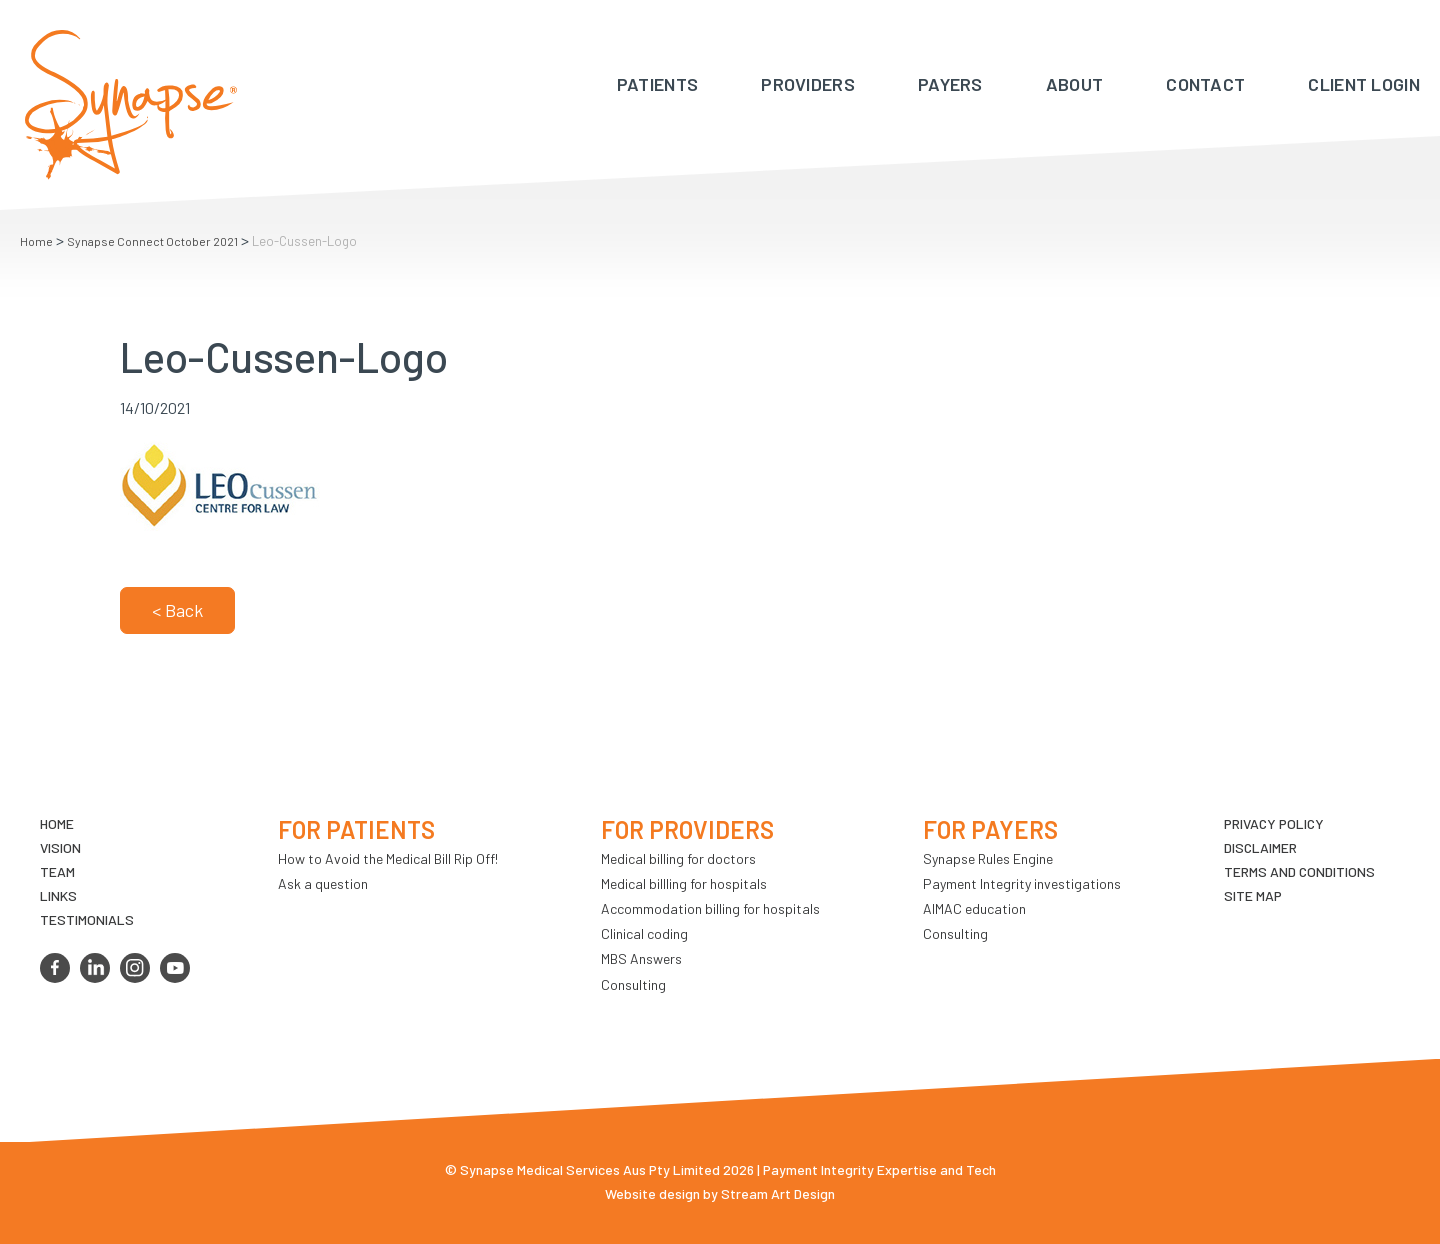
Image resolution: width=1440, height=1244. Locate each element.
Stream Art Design (778, 1193)
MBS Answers (641, 958)
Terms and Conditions (1299, 871)
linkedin (95, 968)
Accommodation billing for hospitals (710, 908)
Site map (1253, 895)
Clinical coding (644, 933)
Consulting (633, 984)
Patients (657, 84)
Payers (950, 84)
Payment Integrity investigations (1022, 883)
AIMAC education (974, 908)
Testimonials (87, 919)
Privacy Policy (1274, 823)
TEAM (57, 871)
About (1075, 84)
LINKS (58, 895)
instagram (135, 968)
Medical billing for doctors (678, 858)
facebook (55, 968)
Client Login (1364, 84)
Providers (808, 84)
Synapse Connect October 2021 (152, 241)
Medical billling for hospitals (684, 883)
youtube (175, 968)
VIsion (60, 847)
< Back (177, 610)
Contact (1205, 84)
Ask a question (323, 883)
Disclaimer (1260, 847)
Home (36, 241)
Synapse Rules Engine (988, 858)
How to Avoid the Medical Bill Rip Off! (388, 858)
